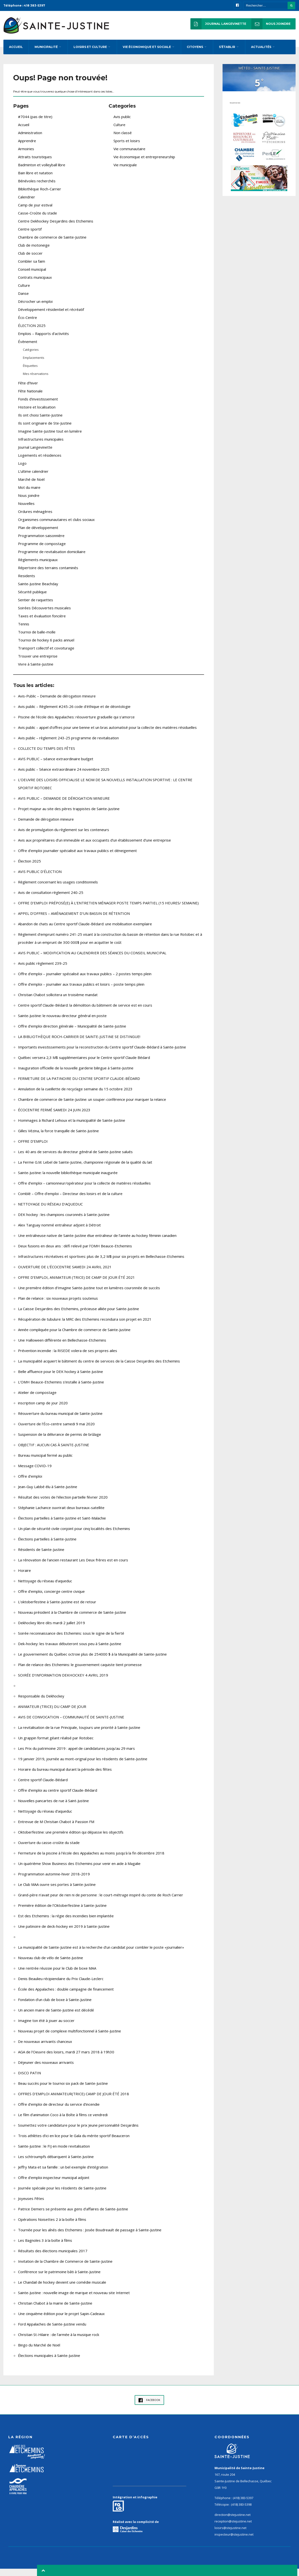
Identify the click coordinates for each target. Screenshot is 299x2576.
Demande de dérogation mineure (46, 826)
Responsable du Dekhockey (41, 1703)
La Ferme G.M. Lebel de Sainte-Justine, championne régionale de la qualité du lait (85, 1169)
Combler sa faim (31, 268)
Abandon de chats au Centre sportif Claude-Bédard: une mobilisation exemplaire (85, 931)
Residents (26, 583)
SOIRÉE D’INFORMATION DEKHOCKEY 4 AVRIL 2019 (63, 1682)
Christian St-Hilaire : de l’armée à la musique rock (58, 2341)
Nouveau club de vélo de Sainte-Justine (50, 1965)
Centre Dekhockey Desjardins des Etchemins (55, 228)
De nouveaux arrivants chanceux (45, 2048)
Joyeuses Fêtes (31, 2205)
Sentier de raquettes (35, 607)
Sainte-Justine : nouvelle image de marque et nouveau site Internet (74, 2300)
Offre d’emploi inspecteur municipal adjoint (53, 2184)
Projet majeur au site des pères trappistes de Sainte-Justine (69, 816)
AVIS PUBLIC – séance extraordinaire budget (55, 766)
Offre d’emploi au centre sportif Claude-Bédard (57, 1797)
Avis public (122, 123)
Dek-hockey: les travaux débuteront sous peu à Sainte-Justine (69, 1651)
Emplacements (33, 365)
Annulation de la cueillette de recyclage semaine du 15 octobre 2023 (75, 1096)
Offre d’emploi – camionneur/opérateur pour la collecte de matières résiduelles (84, 1190)
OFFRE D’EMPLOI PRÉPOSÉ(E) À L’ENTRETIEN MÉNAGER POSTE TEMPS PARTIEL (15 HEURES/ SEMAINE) (108, 910)
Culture (24, 292)
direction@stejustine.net (233, 2522)
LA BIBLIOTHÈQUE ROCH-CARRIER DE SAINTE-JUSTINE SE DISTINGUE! (79, 1043)
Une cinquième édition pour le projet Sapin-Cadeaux (61, 2320)
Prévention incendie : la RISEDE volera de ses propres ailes (67, 1357)
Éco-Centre (27, 324)
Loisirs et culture (90, 54)
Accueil (16, 54)
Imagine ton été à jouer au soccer (46, 2027)
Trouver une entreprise (37, 663)
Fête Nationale (30, 398)
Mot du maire (29, 494)
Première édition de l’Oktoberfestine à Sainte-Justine (62, 1912)
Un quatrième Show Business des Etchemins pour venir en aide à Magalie (79, 1870)
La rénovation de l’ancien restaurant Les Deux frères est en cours (73, 1567)
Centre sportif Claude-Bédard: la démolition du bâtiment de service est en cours (85, 1012)
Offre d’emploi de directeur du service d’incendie (59, 2111)
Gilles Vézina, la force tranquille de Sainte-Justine (58, 1138)
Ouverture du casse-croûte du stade (49, 1849)
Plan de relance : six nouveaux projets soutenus (58, 1305)
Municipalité (46, 54)
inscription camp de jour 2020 (43, 1410)
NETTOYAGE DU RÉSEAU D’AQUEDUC (50, 1211)
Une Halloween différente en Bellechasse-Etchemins (62, 1347)
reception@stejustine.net (233, 2528)
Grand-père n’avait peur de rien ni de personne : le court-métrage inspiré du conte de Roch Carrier (100, 1902)
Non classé (122, 140)
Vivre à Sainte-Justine (35, 671)
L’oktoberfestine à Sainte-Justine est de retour (57, 1609)
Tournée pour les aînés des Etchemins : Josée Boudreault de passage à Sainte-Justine (89, 2237)
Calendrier (26, 204)
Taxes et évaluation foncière (42, 623)
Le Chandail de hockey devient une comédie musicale (62, 2289)
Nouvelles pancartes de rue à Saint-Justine (53, 1808)
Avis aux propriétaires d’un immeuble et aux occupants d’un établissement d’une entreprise (94, 847)
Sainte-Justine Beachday (38, 591)
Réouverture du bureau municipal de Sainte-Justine (60, 1420)
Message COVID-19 (35, 1473)
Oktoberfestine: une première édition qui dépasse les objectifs (70, 1839)
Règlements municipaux (38, 567)
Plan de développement (38, 534)
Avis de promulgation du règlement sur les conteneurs (63, 836)
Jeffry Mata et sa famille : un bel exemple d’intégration (63, 2174)
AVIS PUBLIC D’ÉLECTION (40, 878)
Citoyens (195, 54)
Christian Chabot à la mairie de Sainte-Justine (55, 2310)
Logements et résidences (39, 462)
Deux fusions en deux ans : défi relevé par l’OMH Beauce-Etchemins (75, 1253)
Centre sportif (30, 236)
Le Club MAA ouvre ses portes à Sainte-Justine (57, 1891)
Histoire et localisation (37, 414)
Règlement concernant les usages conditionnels (58, 889)
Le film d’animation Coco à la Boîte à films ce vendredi (63, 2122)
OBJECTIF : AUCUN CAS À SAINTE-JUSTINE (53, 1452)
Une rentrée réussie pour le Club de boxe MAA (57, 1975)
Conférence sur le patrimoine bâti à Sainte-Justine (59, 2279)
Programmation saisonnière (41, 542)
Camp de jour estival (35, 212)
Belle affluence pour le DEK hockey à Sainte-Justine (60, 1378)
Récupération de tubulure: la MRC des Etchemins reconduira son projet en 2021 (84, 1326)
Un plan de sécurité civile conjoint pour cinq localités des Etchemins (74, 1535)
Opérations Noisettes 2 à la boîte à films (52, 2226)
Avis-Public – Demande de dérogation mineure (57, 703)
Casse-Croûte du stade (37, 220)
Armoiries (26, 156)
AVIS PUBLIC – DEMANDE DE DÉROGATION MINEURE (64, 805)
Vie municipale (125, 172)
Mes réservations (35, 381)
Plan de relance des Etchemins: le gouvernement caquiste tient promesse (80, 1671)
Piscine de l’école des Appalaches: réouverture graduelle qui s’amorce (76, 724)
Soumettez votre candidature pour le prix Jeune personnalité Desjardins (78, 2132)
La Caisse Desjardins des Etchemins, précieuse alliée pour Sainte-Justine (78, 1316)
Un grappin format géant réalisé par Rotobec (55, 1745)
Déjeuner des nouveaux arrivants (46, 2069)
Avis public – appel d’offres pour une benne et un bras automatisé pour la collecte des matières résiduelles (107, 734)
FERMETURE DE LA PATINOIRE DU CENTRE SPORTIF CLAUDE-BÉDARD (79, 1085)
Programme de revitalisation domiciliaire (51, 558)
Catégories (31, 357)
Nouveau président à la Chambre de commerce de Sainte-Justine (72, 1619)
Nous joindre (269, 24)
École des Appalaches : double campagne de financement (66, 1996)
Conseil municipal (32, 276)
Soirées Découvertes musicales (44, 615)
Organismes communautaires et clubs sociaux (56, 526)
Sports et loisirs (126, 148)
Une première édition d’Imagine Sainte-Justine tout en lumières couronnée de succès (89, 1295)
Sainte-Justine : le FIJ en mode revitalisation (54, 2153)
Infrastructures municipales (41, 446)
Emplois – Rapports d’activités (43, 340)
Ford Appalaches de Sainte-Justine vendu (52, 2331)
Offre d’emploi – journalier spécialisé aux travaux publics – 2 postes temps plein (84, 981)
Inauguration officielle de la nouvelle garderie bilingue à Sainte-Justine (75, 1075)
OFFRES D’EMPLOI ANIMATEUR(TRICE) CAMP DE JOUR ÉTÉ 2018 (73, 2101)
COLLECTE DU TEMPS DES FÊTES (46, 755)
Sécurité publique (32, 599)
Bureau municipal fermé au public (45, 1462)
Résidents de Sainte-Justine (41, 1556)
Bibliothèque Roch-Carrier (39, 196)
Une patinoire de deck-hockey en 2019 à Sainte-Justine (64, 1933)
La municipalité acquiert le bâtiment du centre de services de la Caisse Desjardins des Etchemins (99, 1368)
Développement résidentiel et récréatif (51, 316)
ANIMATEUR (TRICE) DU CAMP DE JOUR (52, 1713)
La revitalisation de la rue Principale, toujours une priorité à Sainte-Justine (79, 1734)
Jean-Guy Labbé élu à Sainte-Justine (47, 1494)
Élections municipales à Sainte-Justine (49, 2362)
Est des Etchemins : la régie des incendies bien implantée (66, 1923)
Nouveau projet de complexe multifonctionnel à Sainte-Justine (69, 2038)
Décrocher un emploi (35, 308)
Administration (30, 140)
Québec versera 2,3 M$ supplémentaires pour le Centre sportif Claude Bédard (84, 1064)
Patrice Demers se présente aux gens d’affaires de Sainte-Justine (73, 2216)
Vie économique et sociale (147, 54)
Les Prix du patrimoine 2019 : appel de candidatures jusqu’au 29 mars (76, 1755)
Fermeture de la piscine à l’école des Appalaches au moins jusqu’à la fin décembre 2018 (91, 1860)
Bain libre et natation (35, 180)
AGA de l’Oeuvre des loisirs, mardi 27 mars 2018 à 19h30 (66, 2059)
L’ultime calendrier (33, 478)
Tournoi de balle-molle (37, 639)
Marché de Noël (31, 486)
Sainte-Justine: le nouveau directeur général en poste (62, 1022)
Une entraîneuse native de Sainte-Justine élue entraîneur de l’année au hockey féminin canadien (97, 1242)
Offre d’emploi (30, 1483)
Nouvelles (26, 510)
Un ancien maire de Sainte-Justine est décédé (56, 2017)
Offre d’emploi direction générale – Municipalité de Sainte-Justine (72, 1033)
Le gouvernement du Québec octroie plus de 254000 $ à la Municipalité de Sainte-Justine (92, 1661)
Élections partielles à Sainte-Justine (47, 1546)
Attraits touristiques (35, 164)
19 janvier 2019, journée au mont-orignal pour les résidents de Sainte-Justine (82, 1766)
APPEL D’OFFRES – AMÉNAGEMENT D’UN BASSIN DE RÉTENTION (74, 920)
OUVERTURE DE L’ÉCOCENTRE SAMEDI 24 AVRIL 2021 (65, 1274)
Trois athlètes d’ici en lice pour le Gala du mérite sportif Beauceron (74, 2142)
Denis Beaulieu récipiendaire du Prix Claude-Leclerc (60, 1985)
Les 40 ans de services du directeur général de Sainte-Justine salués (75, 1159)
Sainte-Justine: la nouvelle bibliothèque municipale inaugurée (68, 1179)
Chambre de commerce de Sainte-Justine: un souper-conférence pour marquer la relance (92, 1106)
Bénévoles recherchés (37, 188)
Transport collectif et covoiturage (46, 655)
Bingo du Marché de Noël (39, 2352)
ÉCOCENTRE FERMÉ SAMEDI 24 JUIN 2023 (54, 1117)
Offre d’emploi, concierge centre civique (51, 1598)
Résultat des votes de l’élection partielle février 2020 (63, 1504)
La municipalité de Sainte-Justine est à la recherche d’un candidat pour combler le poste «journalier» (101, 1954)
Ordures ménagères (35, 518)
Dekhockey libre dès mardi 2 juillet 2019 (51, 1630)
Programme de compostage (42, 550)
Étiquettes (30, 373)
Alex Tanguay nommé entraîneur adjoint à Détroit (59, 1232)
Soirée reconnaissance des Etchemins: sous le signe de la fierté (71, 1640)
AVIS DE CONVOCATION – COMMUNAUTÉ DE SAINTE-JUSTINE (71, 1724)
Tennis (23, 631)
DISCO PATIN (29, 2080)
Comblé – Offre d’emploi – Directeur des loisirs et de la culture (70, 1200)
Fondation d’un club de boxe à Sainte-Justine (55, 2006)
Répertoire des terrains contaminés (48, 575)
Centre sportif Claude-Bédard (43, 1787)
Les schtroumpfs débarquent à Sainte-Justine (56, 2163)
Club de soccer (30, 260)
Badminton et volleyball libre (41, 172)
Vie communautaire (129, 156)
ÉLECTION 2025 (32, 332)
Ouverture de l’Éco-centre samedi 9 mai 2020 (56, 1431)
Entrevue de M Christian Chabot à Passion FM (56, 1828)
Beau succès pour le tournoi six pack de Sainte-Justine (63, 2090)
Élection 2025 (29, 868)
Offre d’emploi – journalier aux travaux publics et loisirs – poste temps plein (81, 991)
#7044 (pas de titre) (35, 123)
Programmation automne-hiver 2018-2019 (54, 1881)
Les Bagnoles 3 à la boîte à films (45, 2247)
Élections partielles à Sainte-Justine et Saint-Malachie (62, 1525)
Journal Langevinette (213, 24)
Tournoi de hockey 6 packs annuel (46, 647)
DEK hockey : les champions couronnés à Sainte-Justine (64, 1221)
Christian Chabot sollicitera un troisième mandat (58, 1002)
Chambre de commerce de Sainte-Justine (52, 244)
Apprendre (27, 148)
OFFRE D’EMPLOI (33, 1148)
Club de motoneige (34, 252)
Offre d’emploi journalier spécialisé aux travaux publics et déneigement (77, 857)
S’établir (227, 54)
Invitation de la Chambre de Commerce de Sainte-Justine (65, 2268)
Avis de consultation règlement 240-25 (50, 899)
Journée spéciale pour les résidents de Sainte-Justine (62, 2195)
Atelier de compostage (37, 1399)
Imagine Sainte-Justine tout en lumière (50, 438)
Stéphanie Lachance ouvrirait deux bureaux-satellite (61, 1514)
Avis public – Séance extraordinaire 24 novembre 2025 (63, 776)
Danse (23, 300)
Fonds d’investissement (38, 406)
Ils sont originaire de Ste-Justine (45, 430)
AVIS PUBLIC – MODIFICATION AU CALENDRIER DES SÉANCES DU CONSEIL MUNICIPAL (92, 960)
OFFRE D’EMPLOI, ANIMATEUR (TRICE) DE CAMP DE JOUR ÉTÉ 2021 (76, 1284)
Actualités (261, 54)
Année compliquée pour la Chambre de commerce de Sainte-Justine (74, 1336)
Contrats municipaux (35, 284)
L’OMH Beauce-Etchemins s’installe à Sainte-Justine (61, 1389)
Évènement (27, 348)
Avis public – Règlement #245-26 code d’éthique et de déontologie (74, 713)
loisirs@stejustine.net (230, 2535)
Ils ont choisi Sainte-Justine (40, 422)
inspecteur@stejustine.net (234, 2541)
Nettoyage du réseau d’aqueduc (45, 1588)
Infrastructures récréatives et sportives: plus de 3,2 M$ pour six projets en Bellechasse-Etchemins (101, 1263)
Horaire (24, 1577)
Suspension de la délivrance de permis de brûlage (59, 1441)
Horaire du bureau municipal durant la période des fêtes (65, 1776)
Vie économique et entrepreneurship (144, 164)
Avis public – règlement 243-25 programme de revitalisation (68, 745)
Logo (22, 470)
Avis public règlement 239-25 (42, 970)
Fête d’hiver (28, 390)
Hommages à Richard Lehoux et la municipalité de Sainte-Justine (71, 1127)
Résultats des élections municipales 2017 (52, 2258)
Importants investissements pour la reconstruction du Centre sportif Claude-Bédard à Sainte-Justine (102, 1054)
